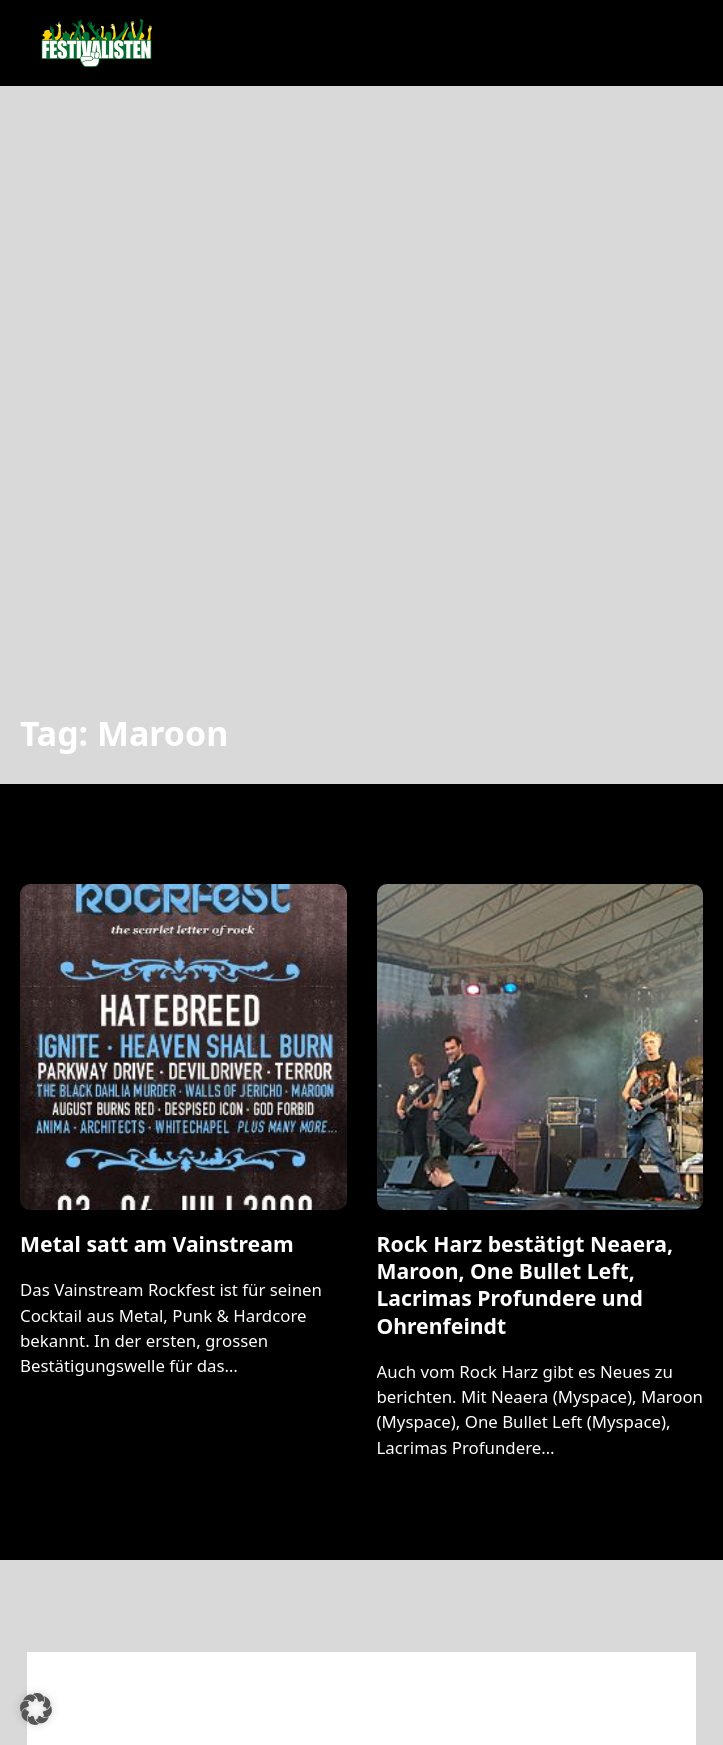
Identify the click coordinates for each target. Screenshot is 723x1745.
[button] (36, 1709)
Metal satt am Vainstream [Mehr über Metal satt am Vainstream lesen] (157, 1243)
